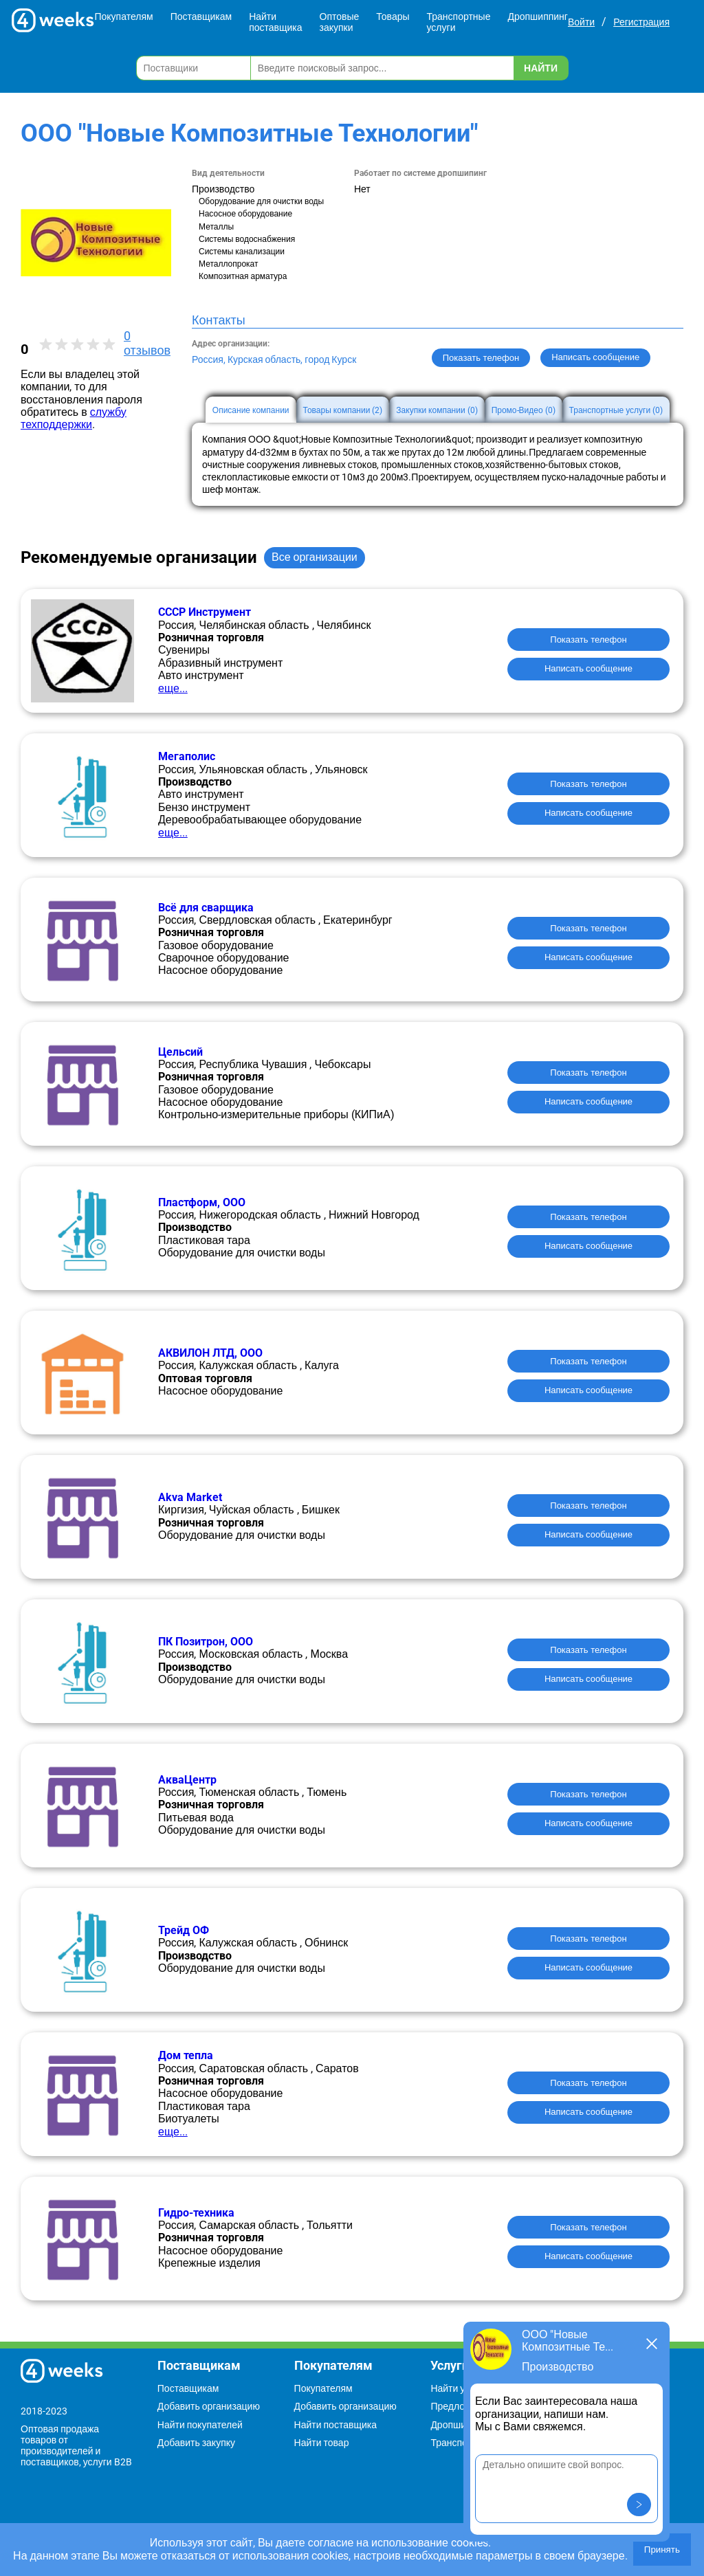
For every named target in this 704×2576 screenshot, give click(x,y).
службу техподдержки (73, 418)
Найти (541, 68)
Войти (581, 21)
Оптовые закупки (340, 22)
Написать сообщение (588, 668)
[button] (639, 2504)
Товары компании (343, 410)
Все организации (315, 557)
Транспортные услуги (459, 22)
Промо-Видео (524, 410)
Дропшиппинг (537, 16)
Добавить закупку (196, 2442)
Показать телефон (481, 358)
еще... (173, 688)
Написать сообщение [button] (595, 357)
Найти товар (321, 2442)
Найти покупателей (200, 2424)
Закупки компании (436, 410)
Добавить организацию (208, 2406)
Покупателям (123, 16)
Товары (392, 16)
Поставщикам (201, 16)
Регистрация (641, 21)
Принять (662, 2549)
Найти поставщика (275, 22)
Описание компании (250, 410)
